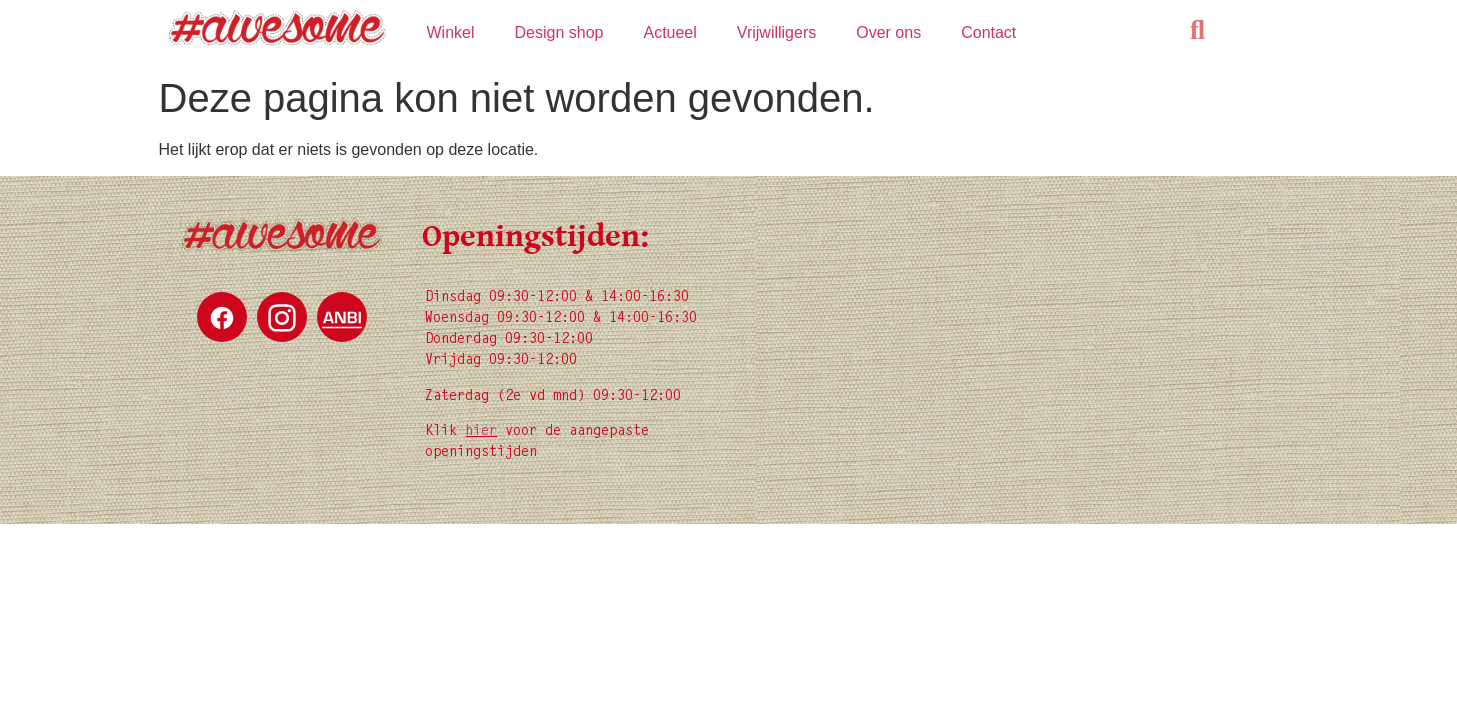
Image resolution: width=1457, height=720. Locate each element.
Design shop (559, 32)
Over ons (888, 32)
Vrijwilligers (776, 32)
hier (481, 432)
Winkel (450, 32)
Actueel (669, 32)
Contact (988, 32)
